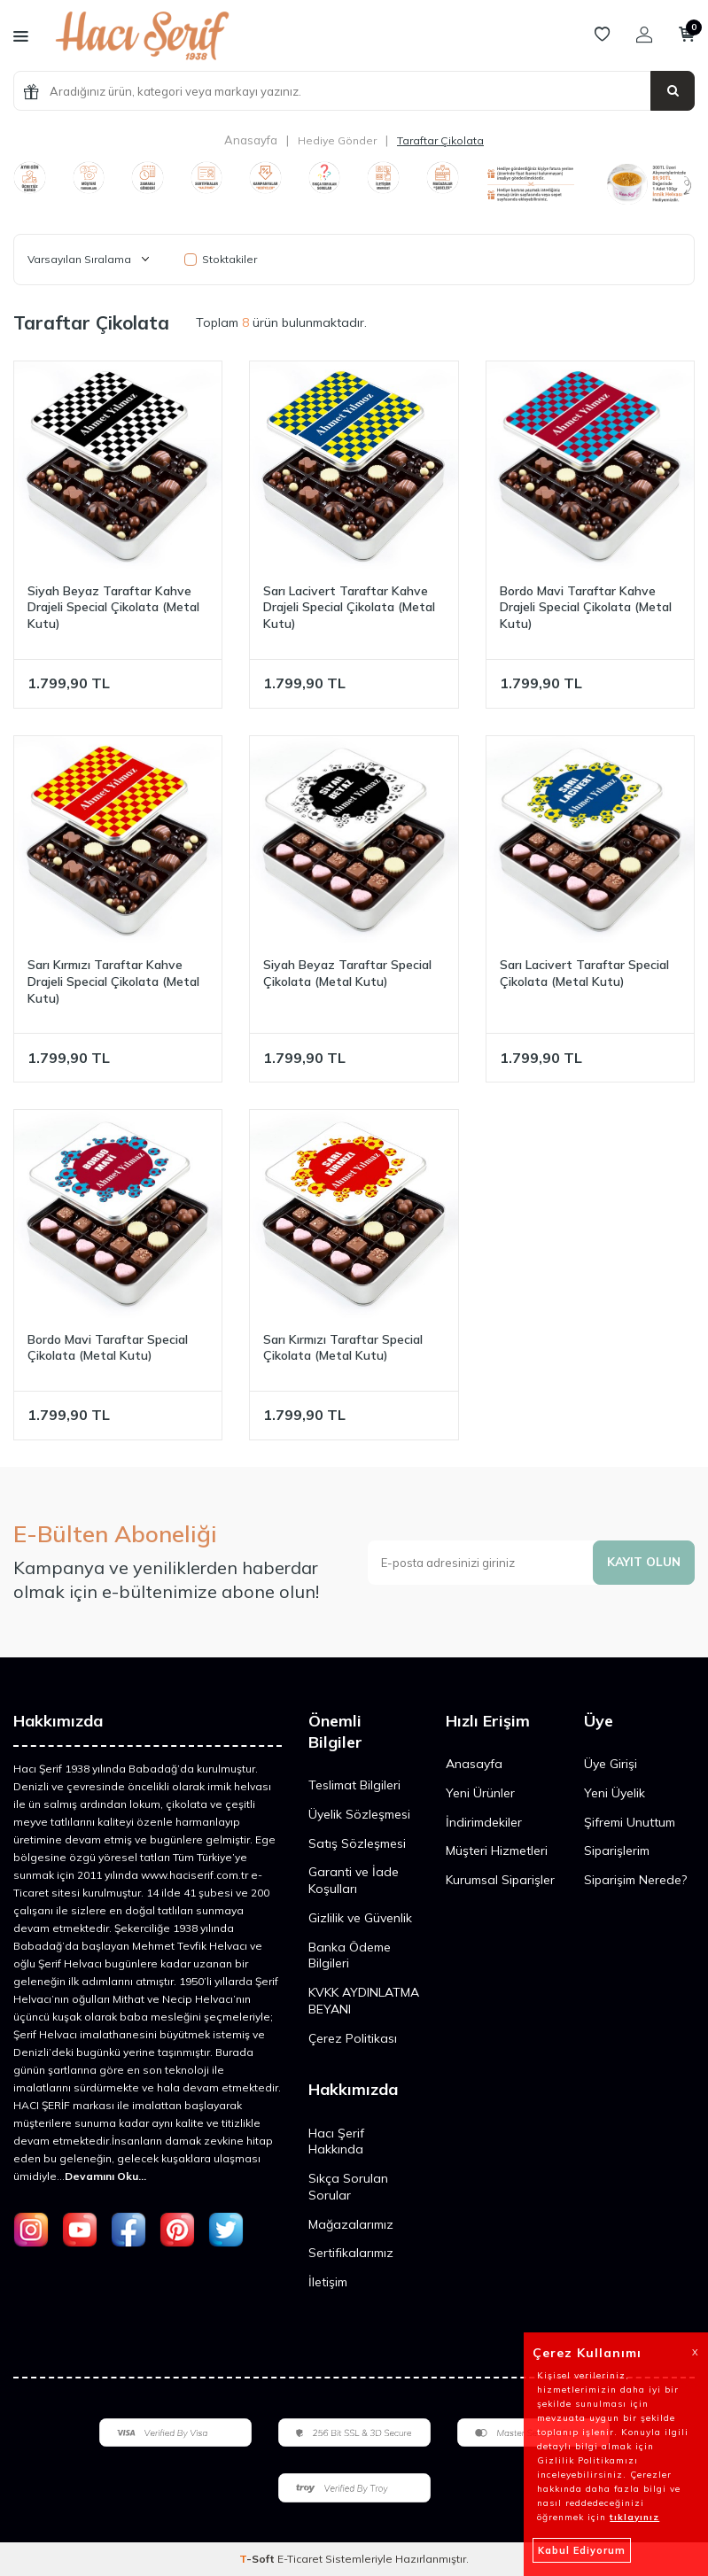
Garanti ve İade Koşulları (353, 1880)
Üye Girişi (610, 1764)
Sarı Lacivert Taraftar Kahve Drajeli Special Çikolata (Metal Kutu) (349, 607)
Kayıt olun (642, 1562)
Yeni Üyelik (614, 1793)
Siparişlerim (617, 1850)
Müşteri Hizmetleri (497, 1850)
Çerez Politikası (352, 2038)
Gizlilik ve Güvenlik (360, 1918)
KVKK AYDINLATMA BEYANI (363, 2000)
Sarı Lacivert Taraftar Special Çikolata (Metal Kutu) (584, 973)
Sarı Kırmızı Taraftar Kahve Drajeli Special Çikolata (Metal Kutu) (113, 981)
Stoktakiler (220, 259)
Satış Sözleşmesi (357, 1843)
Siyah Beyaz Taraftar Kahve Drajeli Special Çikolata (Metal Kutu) (113, 607)
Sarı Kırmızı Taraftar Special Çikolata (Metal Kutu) (343, 1347)
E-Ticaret (300, 2558)
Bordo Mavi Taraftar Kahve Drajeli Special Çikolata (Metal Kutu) (586, 607)
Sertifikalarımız (350, 2253)
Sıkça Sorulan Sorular (348, 2186)
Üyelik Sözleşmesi (359, 1814)
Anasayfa (250, 140)
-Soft (258, 2558)
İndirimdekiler (484, 1822)
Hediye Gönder (337, 140)
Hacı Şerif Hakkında (336, 2141)
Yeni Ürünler (480, 1793)
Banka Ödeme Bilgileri (349, 1955)
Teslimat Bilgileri (354, 1785)
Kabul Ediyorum (582, 2550)
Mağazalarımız (350, 2224)
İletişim (327, 2282)
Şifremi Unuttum (629, 1822)
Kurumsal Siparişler (500, 1880)
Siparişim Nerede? (635, 1880)
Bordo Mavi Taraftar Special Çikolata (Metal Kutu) (107, 1347)
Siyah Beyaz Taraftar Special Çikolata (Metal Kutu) (347, 973)
